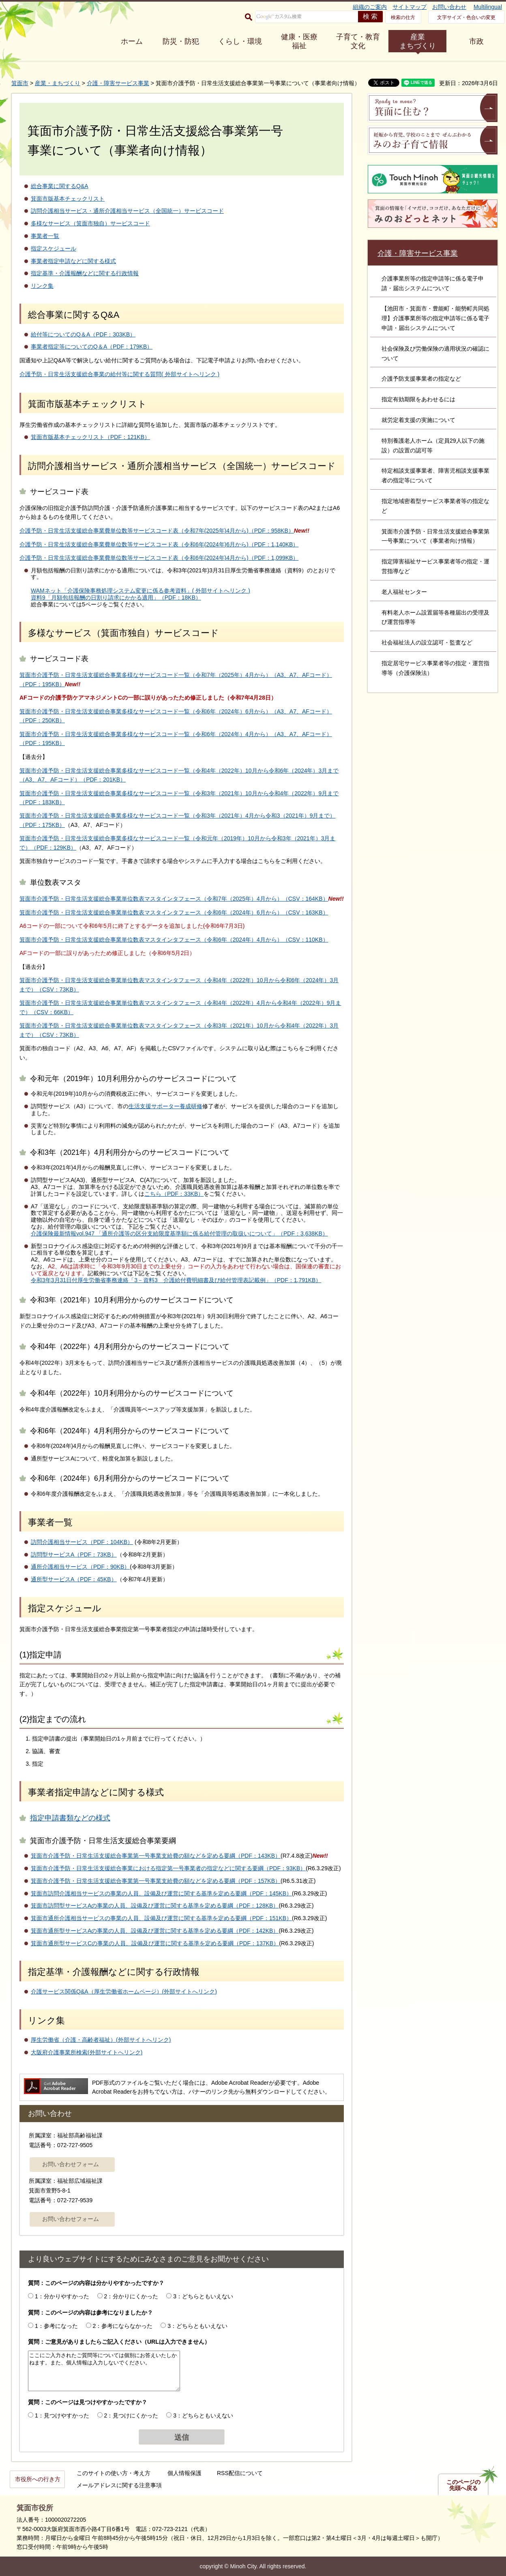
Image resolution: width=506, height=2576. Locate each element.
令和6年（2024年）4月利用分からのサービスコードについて (129, 1431)
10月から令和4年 (267, 793)
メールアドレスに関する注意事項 (119, 2485)
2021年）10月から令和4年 (266, 1025)
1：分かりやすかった (62, 2296)
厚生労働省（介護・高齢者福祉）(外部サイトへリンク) (101, 2039)
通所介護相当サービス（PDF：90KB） (80, 1566)
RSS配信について (240, 2473)
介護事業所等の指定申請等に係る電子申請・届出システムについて (433, 283)
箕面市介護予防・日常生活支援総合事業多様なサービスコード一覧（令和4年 (117, 770)
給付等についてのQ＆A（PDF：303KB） (83, 334)
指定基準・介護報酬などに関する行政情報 (85, 273)
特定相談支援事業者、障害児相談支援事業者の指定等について (435, 475)
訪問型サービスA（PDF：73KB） (74, 1554)
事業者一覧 (45, 236)
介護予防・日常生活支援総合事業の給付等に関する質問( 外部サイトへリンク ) (119, 374)
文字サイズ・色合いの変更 (466, 17)
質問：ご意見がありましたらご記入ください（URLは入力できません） (119, 2341)
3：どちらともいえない (203, 2296)
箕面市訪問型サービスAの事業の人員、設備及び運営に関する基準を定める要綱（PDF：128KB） (155, 1905)
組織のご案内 (370, 7)
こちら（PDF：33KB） (174, 1194)
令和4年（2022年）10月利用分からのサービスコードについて (132, 1393)
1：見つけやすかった (62, 2415)
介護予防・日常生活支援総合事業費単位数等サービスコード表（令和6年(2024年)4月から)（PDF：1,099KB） (158, 558)
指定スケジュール (53, 248)
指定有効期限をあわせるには (418, 399)
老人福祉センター (404, 592)
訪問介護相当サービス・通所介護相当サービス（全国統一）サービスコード (127, 211)
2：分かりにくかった (131, 2296)
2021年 (230, 793)
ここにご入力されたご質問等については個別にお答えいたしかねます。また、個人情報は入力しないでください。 (104, 2371)
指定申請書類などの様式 (70, 1818)
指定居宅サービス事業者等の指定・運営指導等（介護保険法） (435, 668)
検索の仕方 (403, 17)
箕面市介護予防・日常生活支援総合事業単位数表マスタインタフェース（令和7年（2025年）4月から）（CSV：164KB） (173, 898)
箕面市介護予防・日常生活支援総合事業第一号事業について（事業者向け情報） (435, 536)
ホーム (132, 41)
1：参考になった (56, 2326)
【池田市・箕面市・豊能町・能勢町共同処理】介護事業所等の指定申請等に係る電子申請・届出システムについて (435, 318)
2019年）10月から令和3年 (258, 838)
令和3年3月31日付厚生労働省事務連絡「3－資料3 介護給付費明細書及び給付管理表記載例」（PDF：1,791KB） (176, 1280)
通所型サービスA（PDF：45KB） (74, 1579)
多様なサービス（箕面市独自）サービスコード (90, 223)
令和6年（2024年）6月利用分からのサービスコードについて (129, 1478)
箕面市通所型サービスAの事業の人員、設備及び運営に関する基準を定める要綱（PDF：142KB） (155, 1930)
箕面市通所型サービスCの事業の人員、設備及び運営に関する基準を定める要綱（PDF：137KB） (155, 1943)
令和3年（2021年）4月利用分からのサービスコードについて (129, 1152)
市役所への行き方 (37, 2479)
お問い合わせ (449, 7)
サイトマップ (409, 7)
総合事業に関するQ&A (59, 186)
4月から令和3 (262, 815)
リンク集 (42, 286)
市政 (476, 41)
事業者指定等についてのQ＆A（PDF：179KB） (91, 346)
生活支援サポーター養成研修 (165, 1106)
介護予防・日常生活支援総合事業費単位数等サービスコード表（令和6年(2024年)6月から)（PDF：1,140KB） (158, 544)
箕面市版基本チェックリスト (68, 198)
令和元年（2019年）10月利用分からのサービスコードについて (133, 1079)
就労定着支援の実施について (418, 420)
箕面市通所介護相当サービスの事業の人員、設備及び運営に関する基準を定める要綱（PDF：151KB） (161, 1918)
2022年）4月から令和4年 (265, 1003)
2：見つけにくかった (131, 2415)
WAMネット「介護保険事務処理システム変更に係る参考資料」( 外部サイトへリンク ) (140, 590)
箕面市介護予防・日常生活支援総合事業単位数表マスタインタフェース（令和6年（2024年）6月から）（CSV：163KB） (173, 912)
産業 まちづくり (417, 41)
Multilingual (488, 7)
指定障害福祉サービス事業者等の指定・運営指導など (435, 566)
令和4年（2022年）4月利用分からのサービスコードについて (129, 1347)
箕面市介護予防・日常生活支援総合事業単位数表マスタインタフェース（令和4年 (123, 980)
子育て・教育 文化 (358, 41)
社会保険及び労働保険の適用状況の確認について (435, 353)
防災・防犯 (181, 41)
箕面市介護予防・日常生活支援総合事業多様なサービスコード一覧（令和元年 (118, 838)
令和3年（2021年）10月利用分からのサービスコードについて (132, 1300)
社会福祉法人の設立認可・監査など (427, 642)
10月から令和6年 (278, 980)
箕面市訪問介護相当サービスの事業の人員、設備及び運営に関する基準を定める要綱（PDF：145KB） (161, 1893)
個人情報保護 (184, 2473)
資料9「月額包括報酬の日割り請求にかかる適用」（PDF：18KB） (116, 597)
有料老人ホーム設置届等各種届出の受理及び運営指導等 (435, 617)
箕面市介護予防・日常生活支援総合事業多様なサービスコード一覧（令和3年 (117, 793)
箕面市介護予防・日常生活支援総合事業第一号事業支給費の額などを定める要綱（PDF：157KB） (156, 1881)
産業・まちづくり (57, 83)
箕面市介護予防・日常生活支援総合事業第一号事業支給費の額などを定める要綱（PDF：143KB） (156, 1855)
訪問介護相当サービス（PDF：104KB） (82, 1542)
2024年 (303, 770)
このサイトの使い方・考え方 (113, 2473)
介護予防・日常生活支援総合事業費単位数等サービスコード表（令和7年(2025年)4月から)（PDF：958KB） (156, 530)
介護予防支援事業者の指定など (421, 378)
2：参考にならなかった (123, 2326)
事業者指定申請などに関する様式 (73, 261)
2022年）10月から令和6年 (255, 770)
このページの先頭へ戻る (463, 2485)
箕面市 (19, 83)
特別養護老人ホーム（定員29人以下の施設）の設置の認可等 (433, 445)
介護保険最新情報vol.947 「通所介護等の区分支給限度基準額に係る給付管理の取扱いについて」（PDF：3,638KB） (179, 1233)
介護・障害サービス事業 (118, 83)
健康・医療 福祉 (299, 41)
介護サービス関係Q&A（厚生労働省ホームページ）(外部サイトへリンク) (124, 1991)
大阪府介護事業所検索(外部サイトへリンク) (86, 2052)
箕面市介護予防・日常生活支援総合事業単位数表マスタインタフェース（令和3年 (123, 1025)
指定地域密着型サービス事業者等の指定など (435, 506)
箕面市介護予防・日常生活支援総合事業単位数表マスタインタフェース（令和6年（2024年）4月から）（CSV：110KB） (173, 939)
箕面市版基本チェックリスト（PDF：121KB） (90, 437)
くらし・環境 (240, 41)
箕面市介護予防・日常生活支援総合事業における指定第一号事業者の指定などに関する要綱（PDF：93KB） (168, 1868)
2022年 (303, 793)
